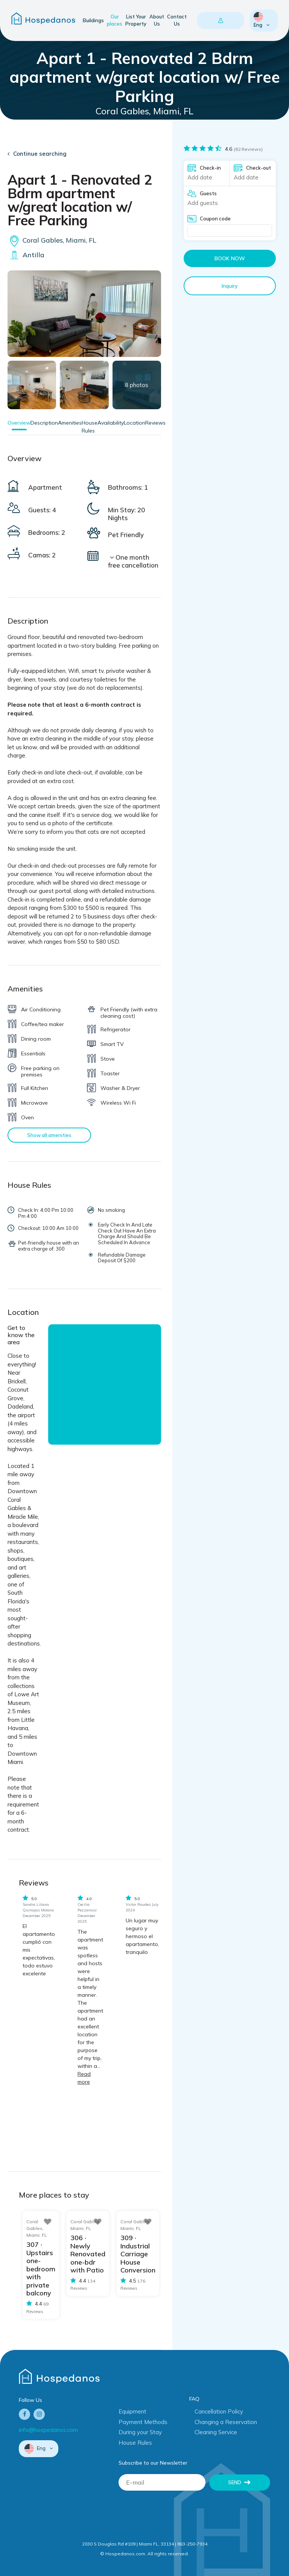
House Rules (135, 2442)
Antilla (26, 254)
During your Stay (140, 2432)
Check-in (210, 168)
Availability (110, 422)
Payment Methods (143, 2422)
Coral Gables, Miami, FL (52, 240)
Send (234, 2482)
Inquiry (230, 285)
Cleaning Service (216, 2432)
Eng (258, 20)
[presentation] (176, 2512)
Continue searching (40, 153)
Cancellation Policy (219, 2411)
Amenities (70, 422)
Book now (229, 258)
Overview (19, 422)
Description (44, 422)
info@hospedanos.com (48, 2429)
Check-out (258, 168)
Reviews (155, 422)
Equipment (132, 2411)
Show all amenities (49, 1135)
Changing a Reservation (226, 2422)
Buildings (93, 20)
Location (134, 422)
